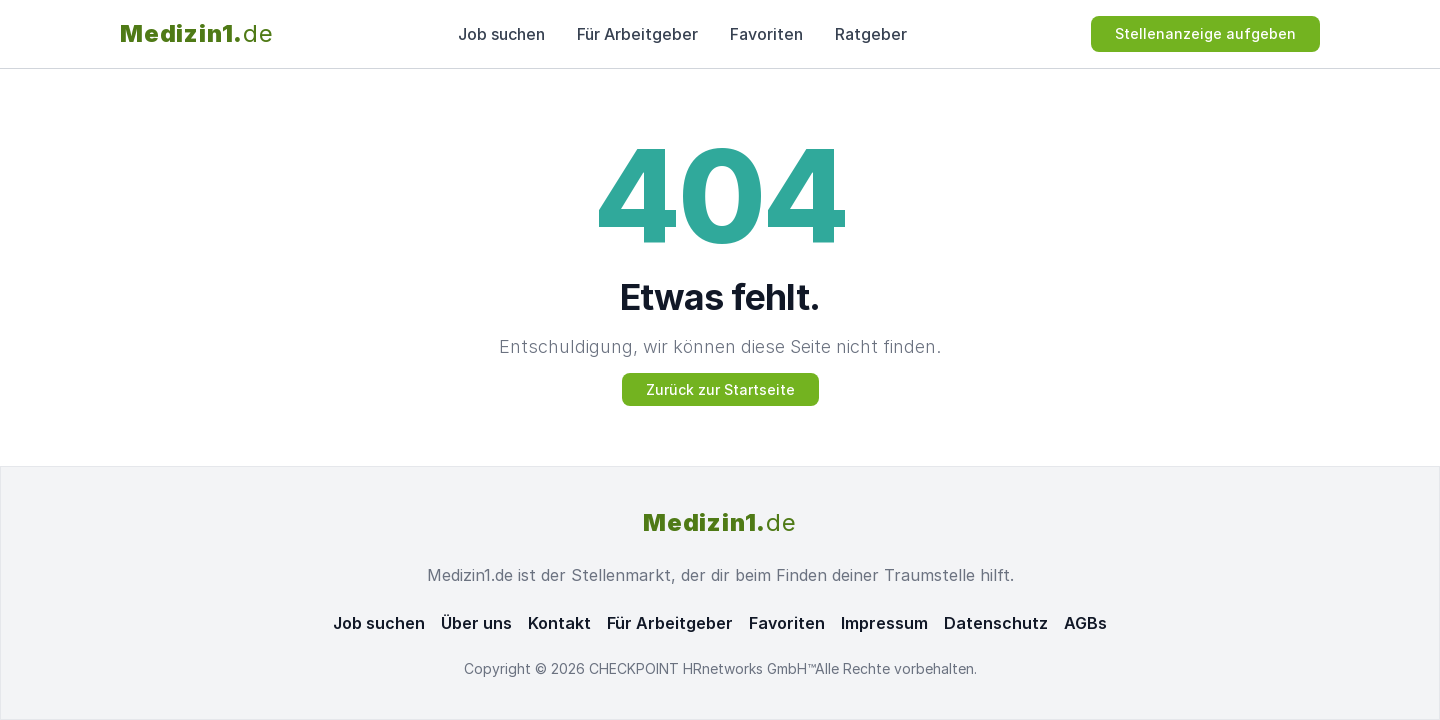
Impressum (884, 623)
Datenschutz (996, 623)
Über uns (476, 623)
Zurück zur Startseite (720, 389)
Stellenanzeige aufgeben (1205, 33)
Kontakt (559, 623)
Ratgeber (871, 34)
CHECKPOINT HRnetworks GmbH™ (702, 668)
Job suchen (501, 34)
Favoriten (766, 34)
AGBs (1085, 623)
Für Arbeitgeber (637, 34)
